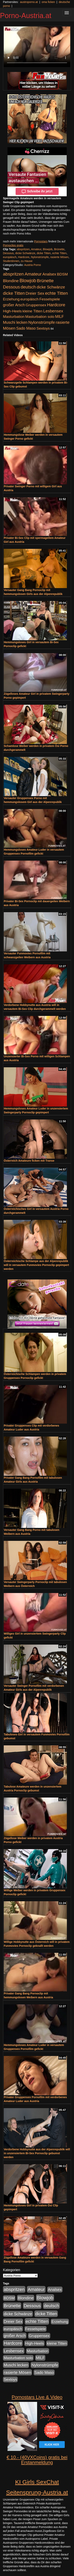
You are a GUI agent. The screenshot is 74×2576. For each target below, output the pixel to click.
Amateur (36, 249)
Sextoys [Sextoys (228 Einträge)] (43, 328)
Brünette (59, 249)
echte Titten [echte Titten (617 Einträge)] (56, 293)
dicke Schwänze (25, 253)
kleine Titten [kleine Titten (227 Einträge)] (32, 311)
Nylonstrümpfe (40, 257)
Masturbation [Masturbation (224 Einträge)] (13, 317)
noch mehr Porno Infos (17, 233)
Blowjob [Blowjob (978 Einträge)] (28, 280)
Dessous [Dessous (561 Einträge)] (11, 287)
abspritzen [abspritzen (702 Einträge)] (13, 273)
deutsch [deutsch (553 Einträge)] (28, 287)
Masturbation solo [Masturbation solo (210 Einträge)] (39, 317)
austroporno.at (29, 2)
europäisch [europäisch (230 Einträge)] (29, 299)
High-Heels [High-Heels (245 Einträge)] (12, 311)
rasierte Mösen (59, 257)
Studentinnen (11, 261)
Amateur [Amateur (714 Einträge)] (32, 273)
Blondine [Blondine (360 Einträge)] (11, 280)
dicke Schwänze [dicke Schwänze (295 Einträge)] (51, 287)
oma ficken (48, 2)
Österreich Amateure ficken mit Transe (29, 1160)
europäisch (10, 257)
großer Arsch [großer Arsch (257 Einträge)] (14, 305)
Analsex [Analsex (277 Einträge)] (49, 274)
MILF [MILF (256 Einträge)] (59, 316)
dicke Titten (44, 253)
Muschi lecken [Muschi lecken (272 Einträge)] (15, 322)
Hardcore (23, 257)
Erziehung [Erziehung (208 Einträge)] (11, 299)
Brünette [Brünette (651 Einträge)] (45, 280)
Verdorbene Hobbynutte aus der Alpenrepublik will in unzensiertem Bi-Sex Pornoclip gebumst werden (37, 2153)
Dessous (8, 253)
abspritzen (23, 249)
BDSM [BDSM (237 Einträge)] (62, 274)
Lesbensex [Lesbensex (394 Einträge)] (53, 311)
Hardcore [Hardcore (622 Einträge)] (56, 304)
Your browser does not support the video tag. (37, 46)
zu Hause (26, 261)
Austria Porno (32, 264)
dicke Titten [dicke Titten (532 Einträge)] (14, 293)
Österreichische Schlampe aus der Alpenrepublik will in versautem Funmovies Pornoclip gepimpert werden (36, 1264)
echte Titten (59, 253)
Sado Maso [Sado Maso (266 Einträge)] (26, 328)
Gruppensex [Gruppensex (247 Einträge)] (36, 305)
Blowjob (47, 249)
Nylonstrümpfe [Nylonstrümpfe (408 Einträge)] (41, 322)
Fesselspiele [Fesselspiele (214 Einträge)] (49, 299)
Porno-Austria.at (25, 16)
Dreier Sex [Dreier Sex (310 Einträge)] (35, 293)
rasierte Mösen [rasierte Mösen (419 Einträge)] (17, 2372)
